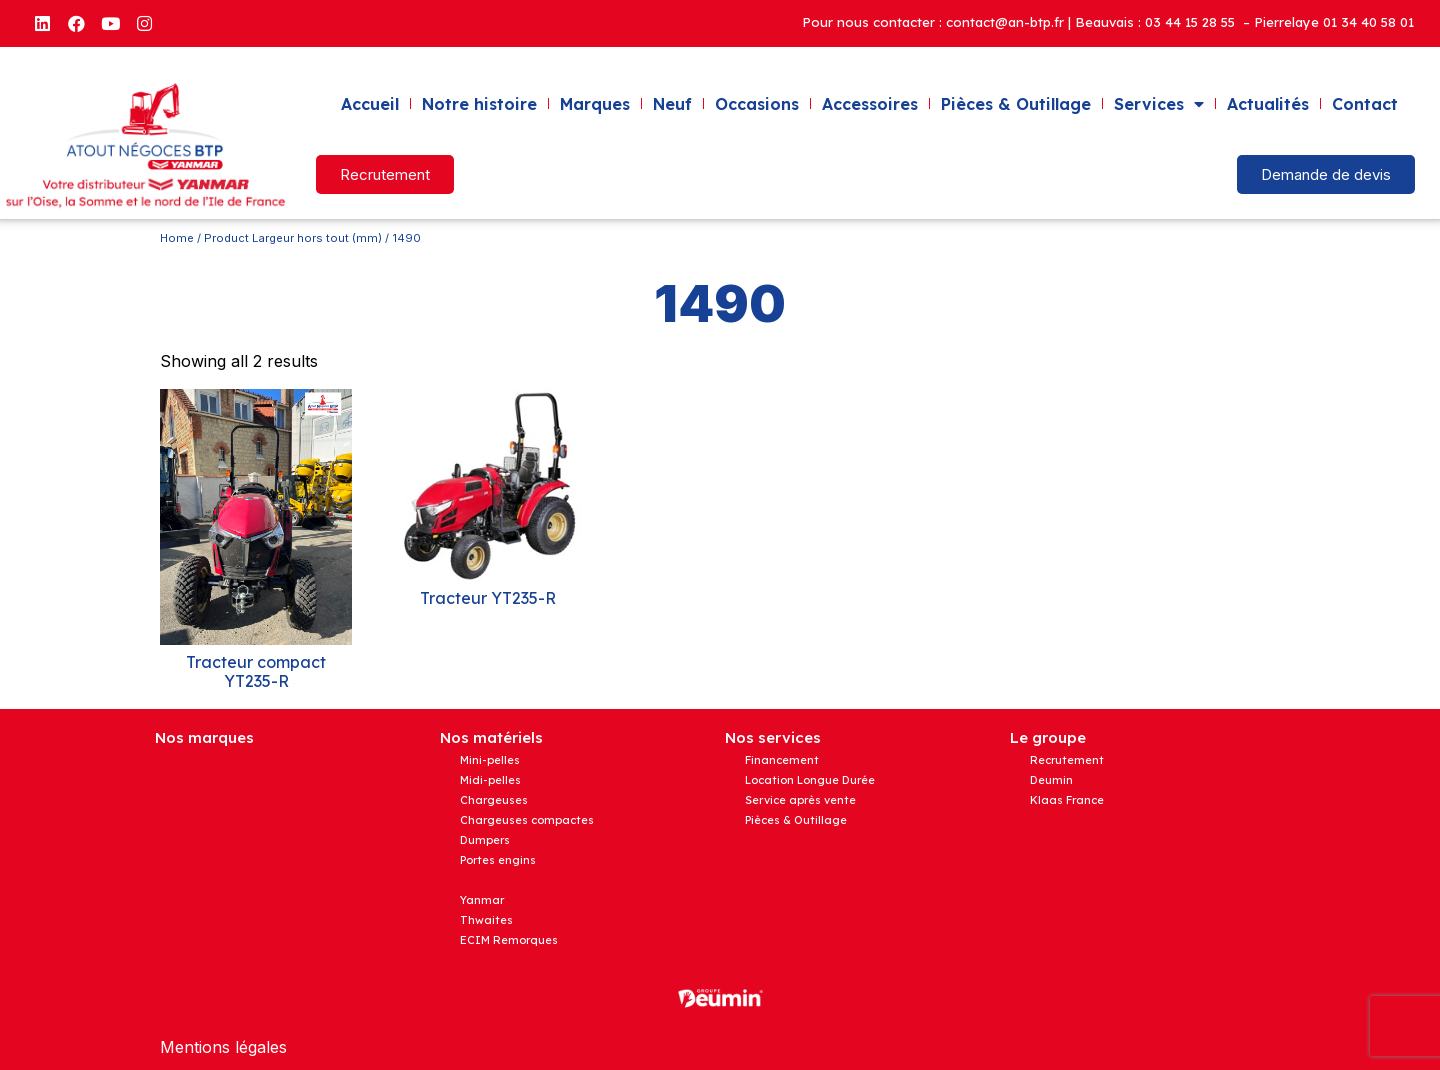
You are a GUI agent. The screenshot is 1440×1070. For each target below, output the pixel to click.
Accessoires (870, 104)
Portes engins (498, 860)
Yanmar (482, 900)
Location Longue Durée (810, 780)
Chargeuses (494, 800)
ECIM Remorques (509, 940)
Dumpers (485, 840)
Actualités (1268, 104)
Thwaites (486, 920)
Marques (595, 104)
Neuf (672, 104)
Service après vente (800, 800)
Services (1159, 104)
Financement (782, 760)
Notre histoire (479, 104)
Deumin (1051, 780)
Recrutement (1067, 760)
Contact (1365, 104)
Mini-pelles (490, 760)
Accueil (370, 104)
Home (177, 238)
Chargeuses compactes (527, 820)
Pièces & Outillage (1016, 104)
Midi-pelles (490, 780)
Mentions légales (223, 1047)
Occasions (757, 104)
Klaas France (1067, 800)
